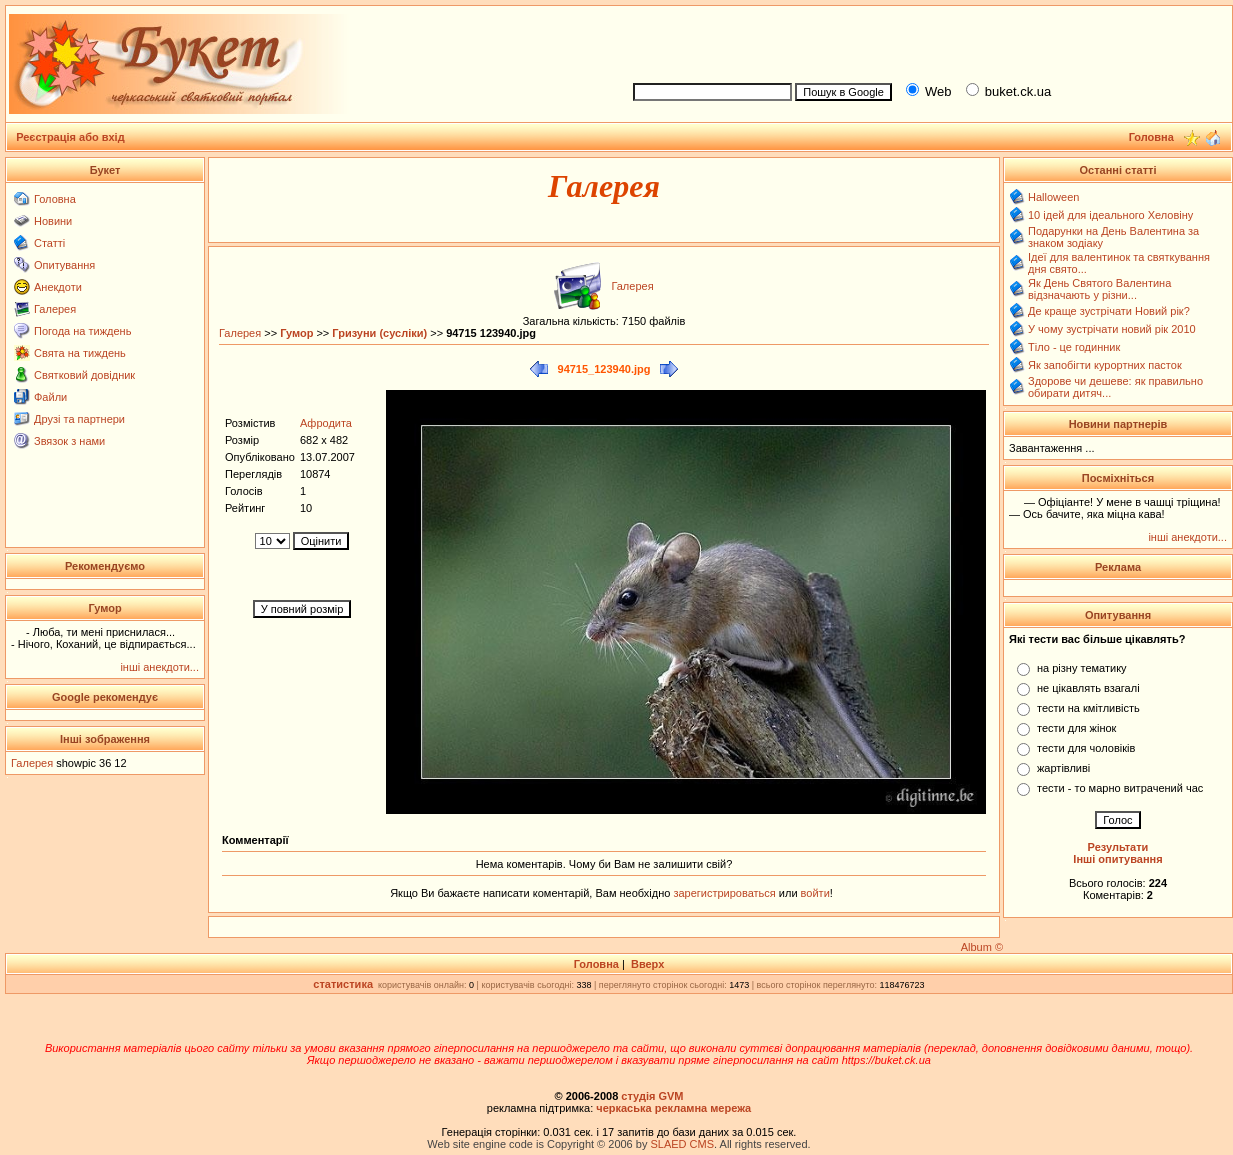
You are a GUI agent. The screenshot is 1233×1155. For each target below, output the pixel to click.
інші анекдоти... (159, 667)
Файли (50, 397)
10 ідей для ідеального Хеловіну (1110, 215)
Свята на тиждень (80, 353)
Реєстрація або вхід (70, 137)
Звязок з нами (69, 441)
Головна (55, 199)
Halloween (1053, 197)
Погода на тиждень (82, 331)
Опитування (64, 265)
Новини (53, 221)
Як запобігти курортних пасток (1105, 365)
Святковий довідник (84, 375)
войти (814, 893)
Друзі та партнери (79, 419)
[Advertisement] (924, 41)
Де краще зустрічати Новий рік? (1109, 311)
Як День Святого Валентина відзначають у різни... (1099, 289)
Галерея (55, 309)
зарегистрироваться (725, 893)
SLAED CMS (682, 1144)
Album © (982, 947)
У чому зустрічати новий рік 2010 (1112, 329)
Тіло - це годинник (1074, 347)
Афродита (326, 423)
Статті (49, 243)
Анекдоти (58, 287)
